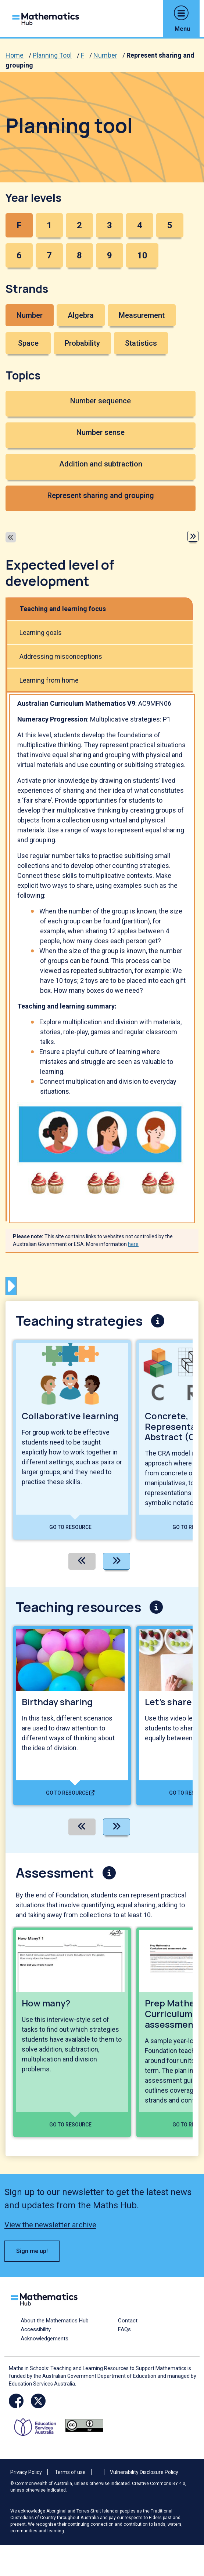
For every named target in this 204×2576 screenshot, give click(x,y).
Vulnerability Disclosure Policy (144, 2472)
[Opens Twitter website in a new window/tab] (38, 2401)
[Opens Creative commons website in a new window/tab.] (84, 2424)
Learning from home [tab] (49, 680)
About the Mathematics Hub (55, 2320)
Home (15, 55)
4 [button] (139, 225)
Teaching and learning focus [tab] (62, 609)
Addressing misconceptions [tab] (60, 656)
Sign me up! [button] (32, 2251)
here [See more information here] (133, 1244)
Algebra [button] (81, 315)
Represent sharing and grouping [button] (100, 495)
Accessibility (36, 2329)
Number (105, 55)
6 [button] (19, 255)
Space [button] (28, 343)
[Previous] (82, 1561)
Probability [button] (82, 343)
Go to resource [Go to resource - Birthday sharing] (70, 1793)
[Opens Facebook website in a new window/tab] (16, 2401)
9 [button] (109, 255)
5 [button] (169, 225)
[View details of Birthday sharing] (72, 1716)
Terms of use (70, 2472)
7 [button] (49, 255)
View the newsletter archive (50, 2224)
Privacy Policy (26, 2472)
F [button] (19, 225)
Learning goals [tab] (40, 632)
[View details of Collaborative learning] (72, 1440)
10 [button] (142, 255)
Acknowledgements (44, 2338)
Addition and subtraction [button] (100, 463)
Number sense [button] (100, 432)
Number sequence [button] (100, 400)
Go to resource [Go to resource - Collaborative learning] (70, 1527)
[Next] (116, 1561)
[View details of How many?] (72, 2032)
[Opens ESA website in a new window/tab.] (37, 2424)
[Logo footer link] (45, 2298)
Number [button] (30, 315)
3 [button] (109, 225)
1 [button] (49, 225)
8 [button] (79, 255)
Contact (127, 2320)
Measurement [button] (142, 315)
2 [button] (79, 225)
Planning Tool (52, 55)
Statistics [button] (141, 343)
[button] (181, 13)
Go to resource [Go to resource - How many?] (70, 2125)
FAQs (124, 2329)
